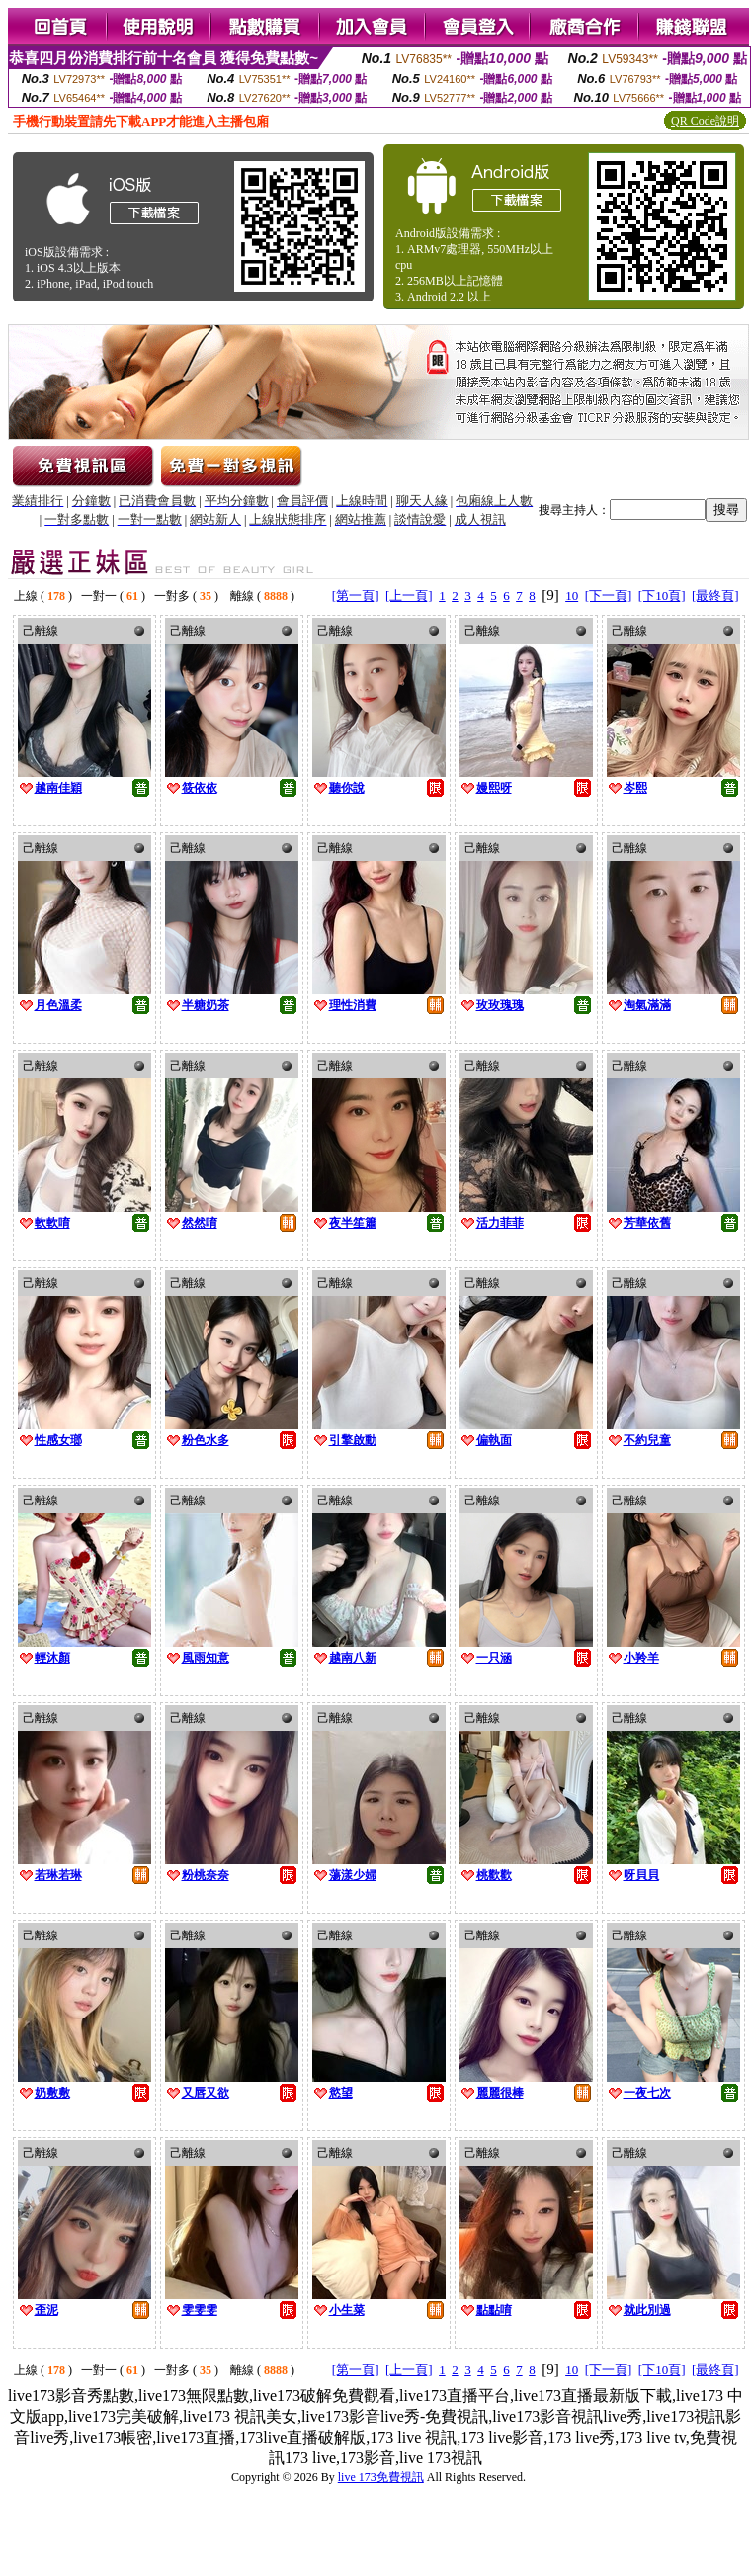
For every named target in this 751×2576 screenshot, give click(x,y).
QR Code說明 (705, 121)
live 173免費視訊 (381, 2477)
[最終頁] (715, 595)
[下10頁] (662, 595)
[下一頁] (608, 595)
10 (571, 595)
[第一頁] (355, 595)
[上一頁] (409, 595)
